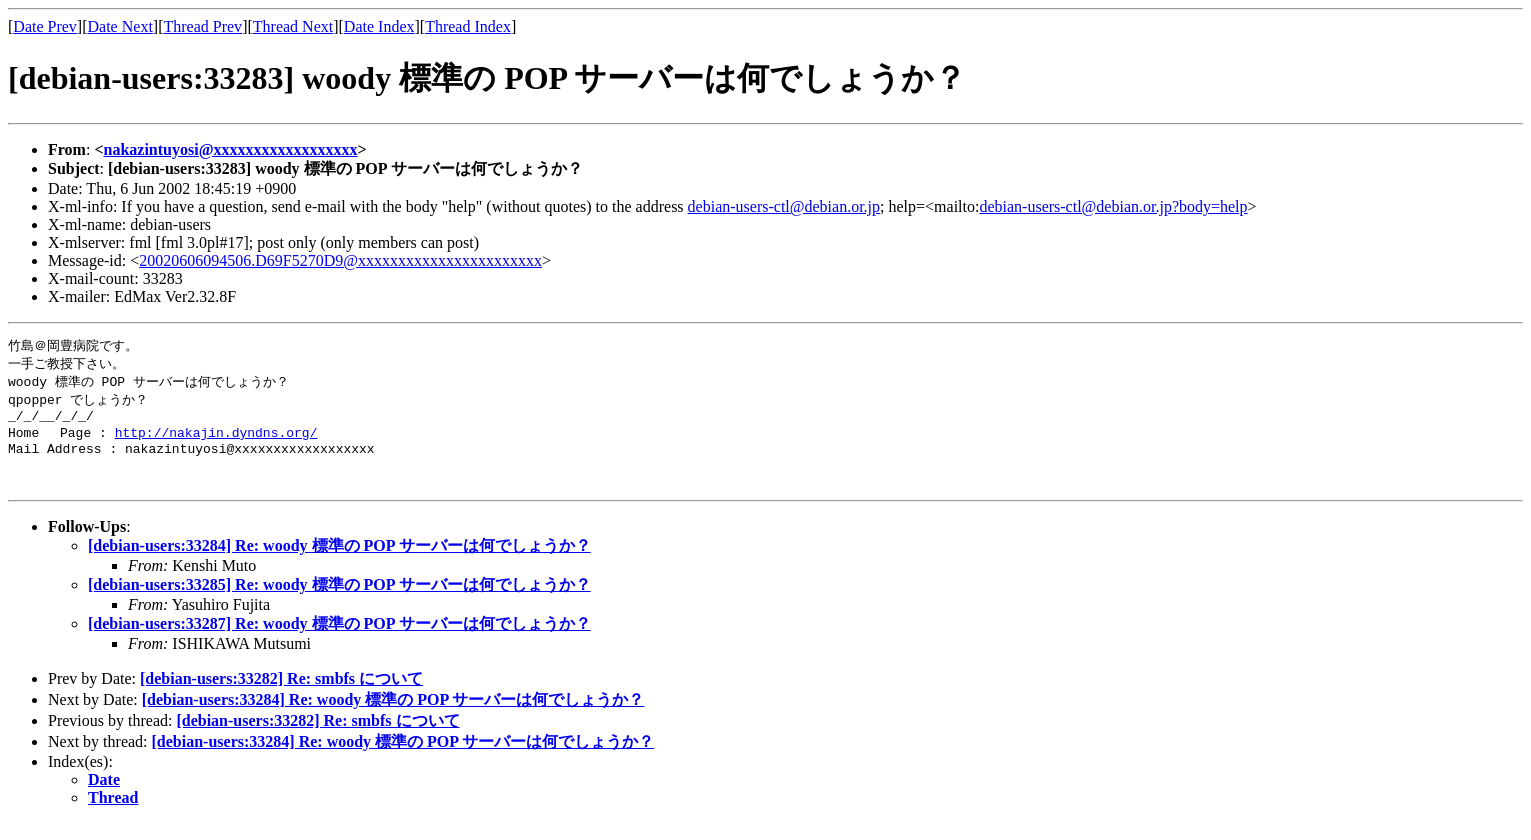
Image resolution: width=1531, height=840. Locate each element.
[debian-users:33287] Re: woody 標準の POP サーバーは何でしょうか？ (339, 640)
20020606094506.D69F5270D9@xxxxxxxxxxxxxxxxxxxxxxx (340, 260)
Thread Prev (202, 26)
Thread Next (293, 26)
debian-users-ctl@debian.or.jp (784, 206)
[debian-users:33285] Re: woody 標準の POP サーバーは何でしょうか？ (339, 601)
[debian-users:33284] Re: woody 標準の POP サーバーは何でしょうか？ (339, 562)
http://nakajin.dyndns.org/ (216, 440)
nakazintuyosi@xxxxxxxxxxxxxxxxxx (231, 149)
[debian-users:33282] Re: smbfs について (281, 695)
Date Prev (45, 26)
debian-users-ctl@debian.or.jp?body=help (1113, 206)
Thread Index (468, 26)
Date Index (379, 26)
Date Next (120, 26)
